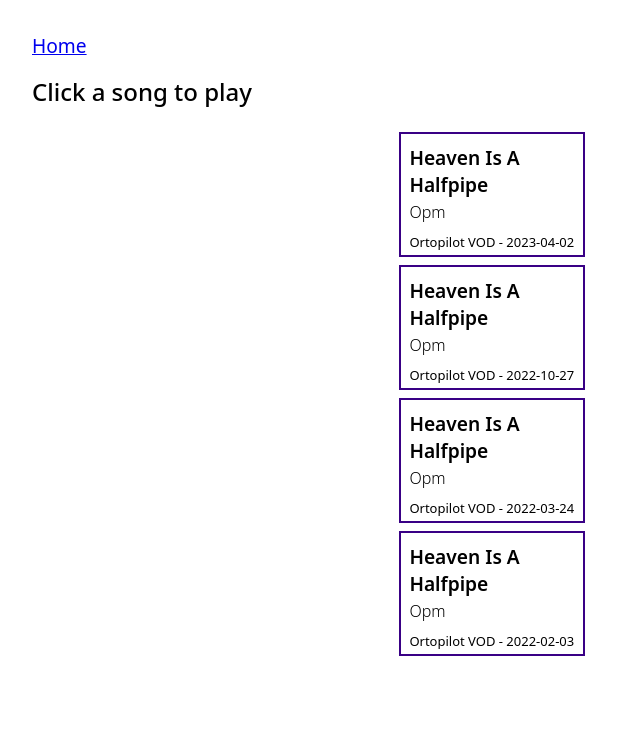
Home (59, 45)
